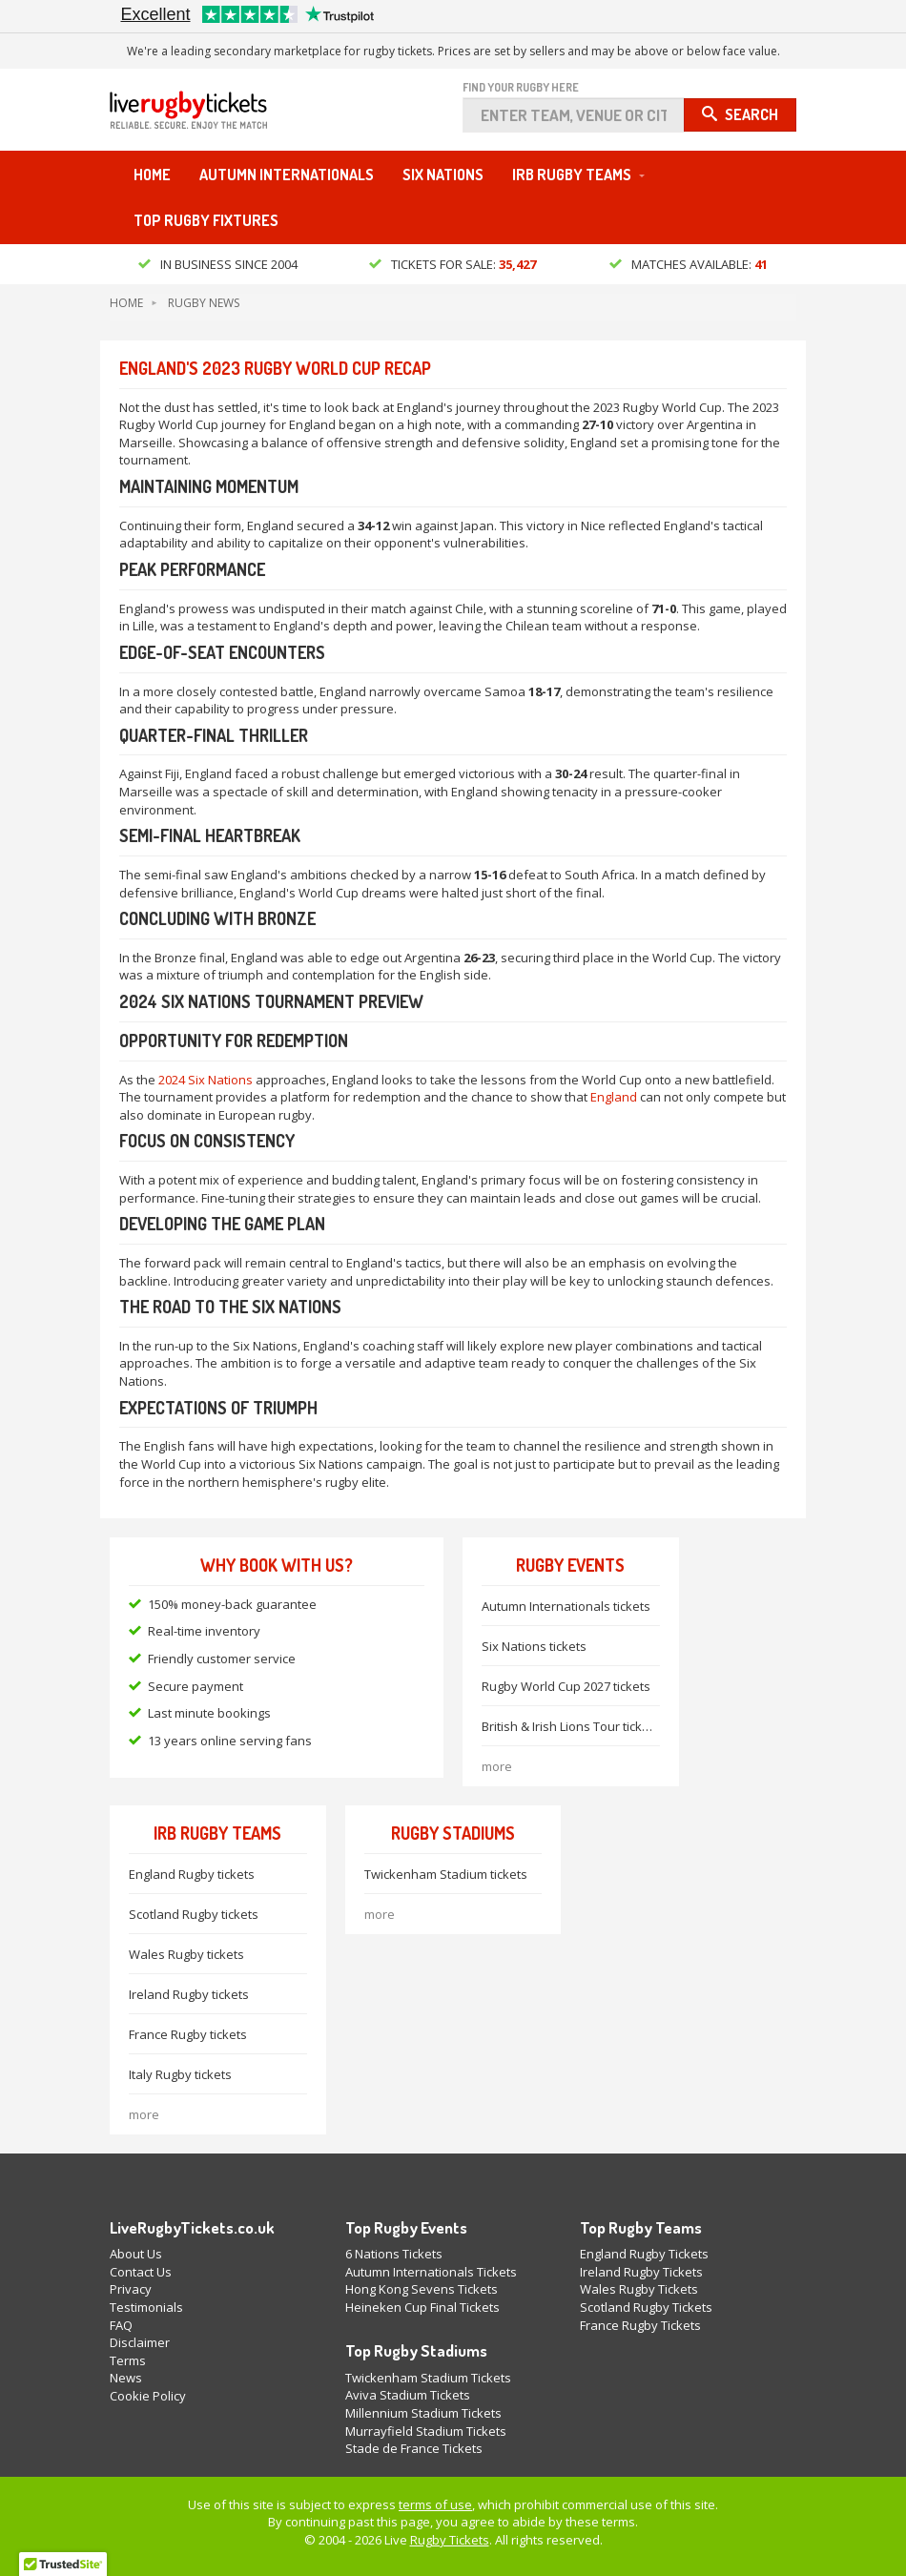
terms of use (435, 2504)
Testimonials (146, 2307)
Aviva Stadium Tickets (407, 2394)
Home (152, 174)
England (613, 1096)
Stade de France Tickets (414, 2448)
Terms (128, 2360)
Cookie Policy (148, 2395)
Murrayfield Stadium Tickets (425, 2431)
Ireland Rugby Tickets (641, 2271)
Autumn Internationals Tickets (431, 2271)
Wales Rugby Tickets (639, 2289)
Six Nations (443, 174)
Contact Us (141, 2271)
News (126, 2377)
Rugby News (203, 303)
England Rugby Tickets (644, 2253)
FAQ (121, 2325)
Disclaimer (140, 2342)
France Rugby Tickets (640, 2325)
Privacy (131, 2289)
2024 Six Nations (205, 1079)
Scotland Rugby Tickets (646, 2307)
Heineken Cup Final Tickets (422, 2307)
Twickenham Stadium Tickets (428, 2377)
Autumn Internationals (286, 174)
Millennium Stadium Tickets (423, 2412)
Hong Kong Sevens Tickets (421, 2289)
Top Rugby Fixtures (206, 220)
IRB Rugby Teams (571, 174)
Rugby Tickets (449, 2539)
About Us (136, 2253)
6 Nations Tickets (394, 2253)
